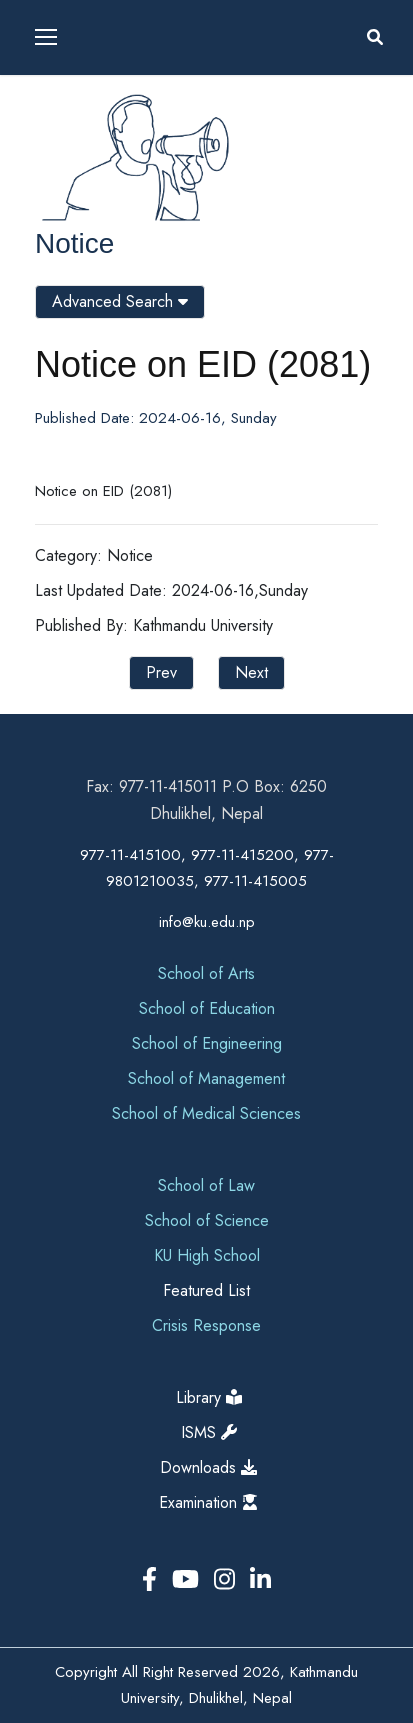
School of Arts (206, 973)
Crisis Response (206, 1325)
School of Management (206, 1078)
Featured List (206, 1290)
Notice (74, 243)
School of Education (207, 1008)
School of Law (206, 1185)
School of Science (207, 1220)
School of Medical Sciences (206, 1113)
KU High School (207, 1255)
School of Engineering (207, 1043)
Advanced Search (120, 301)
